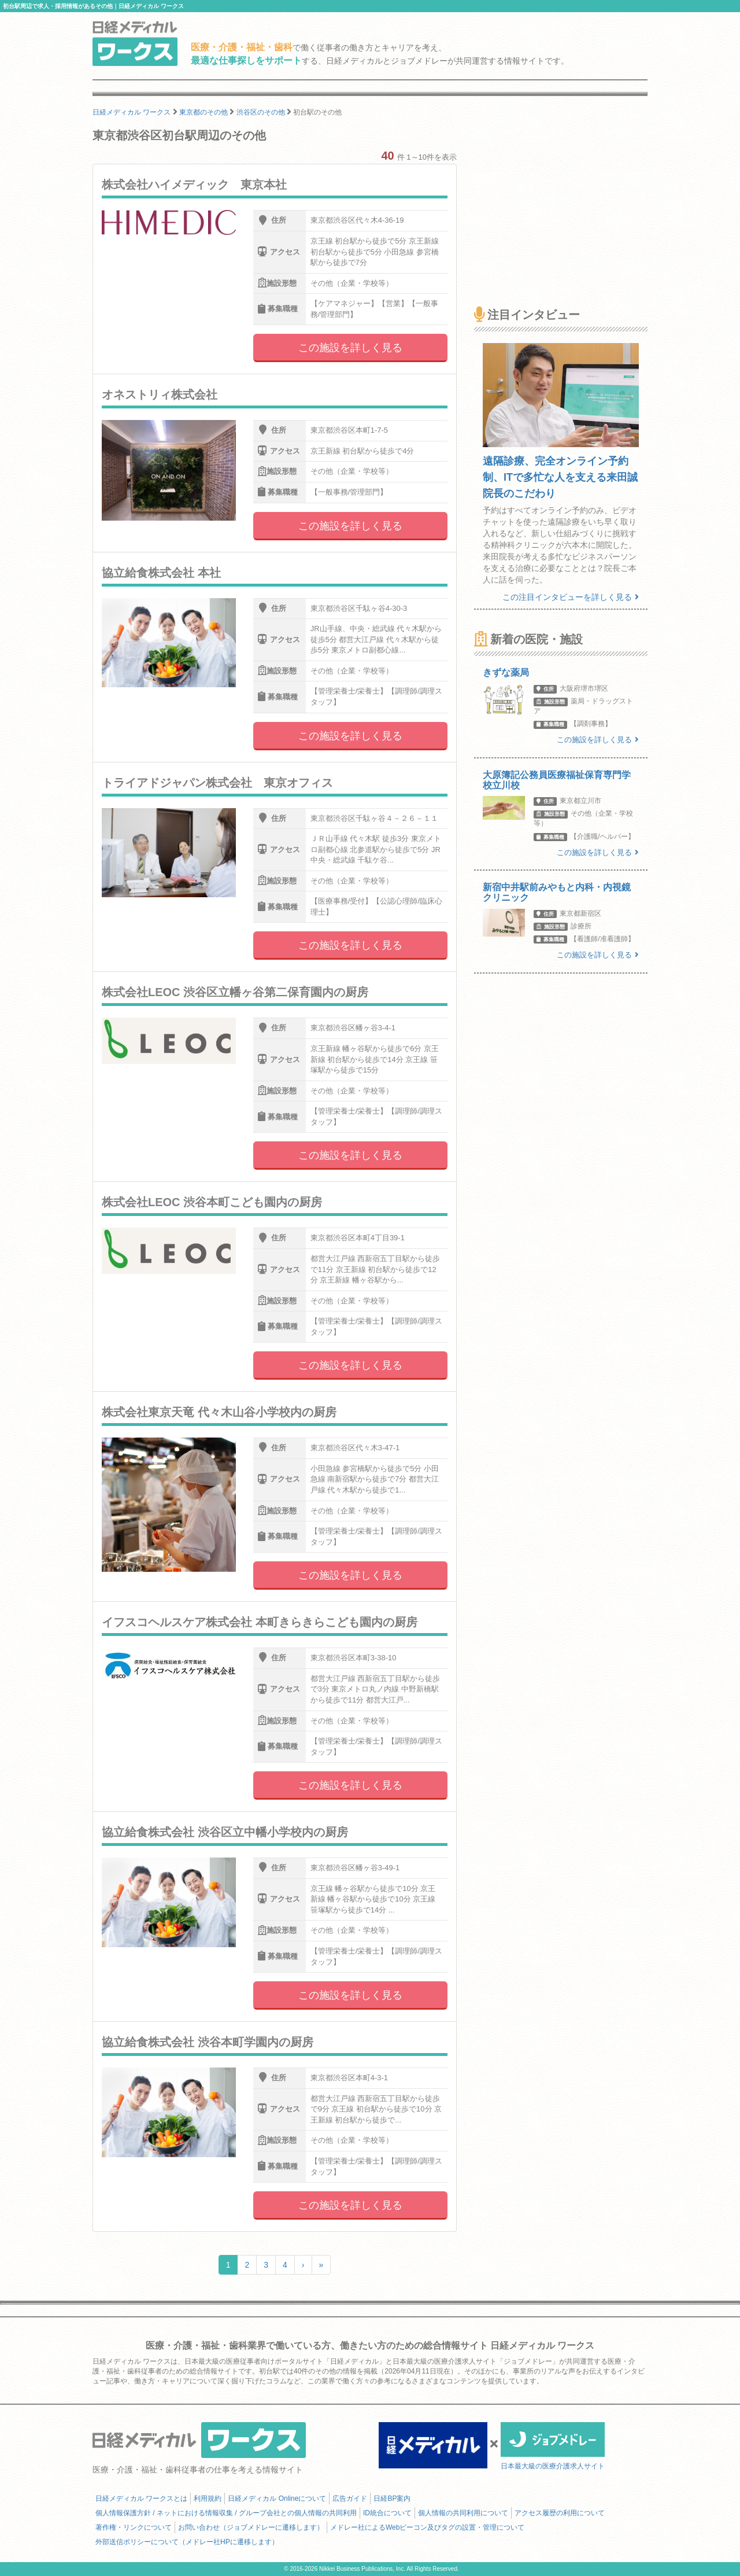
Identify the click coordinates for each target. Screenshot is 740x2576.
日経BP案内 (391, 2498)
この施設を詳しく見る (350, 347)
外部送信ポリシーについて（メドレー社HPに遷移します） (187, 2542)
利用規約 (207, 2498)
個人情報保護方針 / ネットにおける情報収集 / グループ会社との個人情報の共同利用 (226, 2513)
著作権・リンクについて (133, 2527)
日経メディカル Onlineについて (277, 2498)
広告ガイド (349, 2498)
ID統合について (387, 2513)
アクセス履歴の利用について (560, 2513)
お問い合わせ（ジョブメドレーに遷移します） (251, 2527)
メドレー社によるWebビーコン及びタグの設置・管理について (427, 2527)
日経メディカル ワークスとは (141, 2498)
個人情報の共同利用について (463, 2513)
